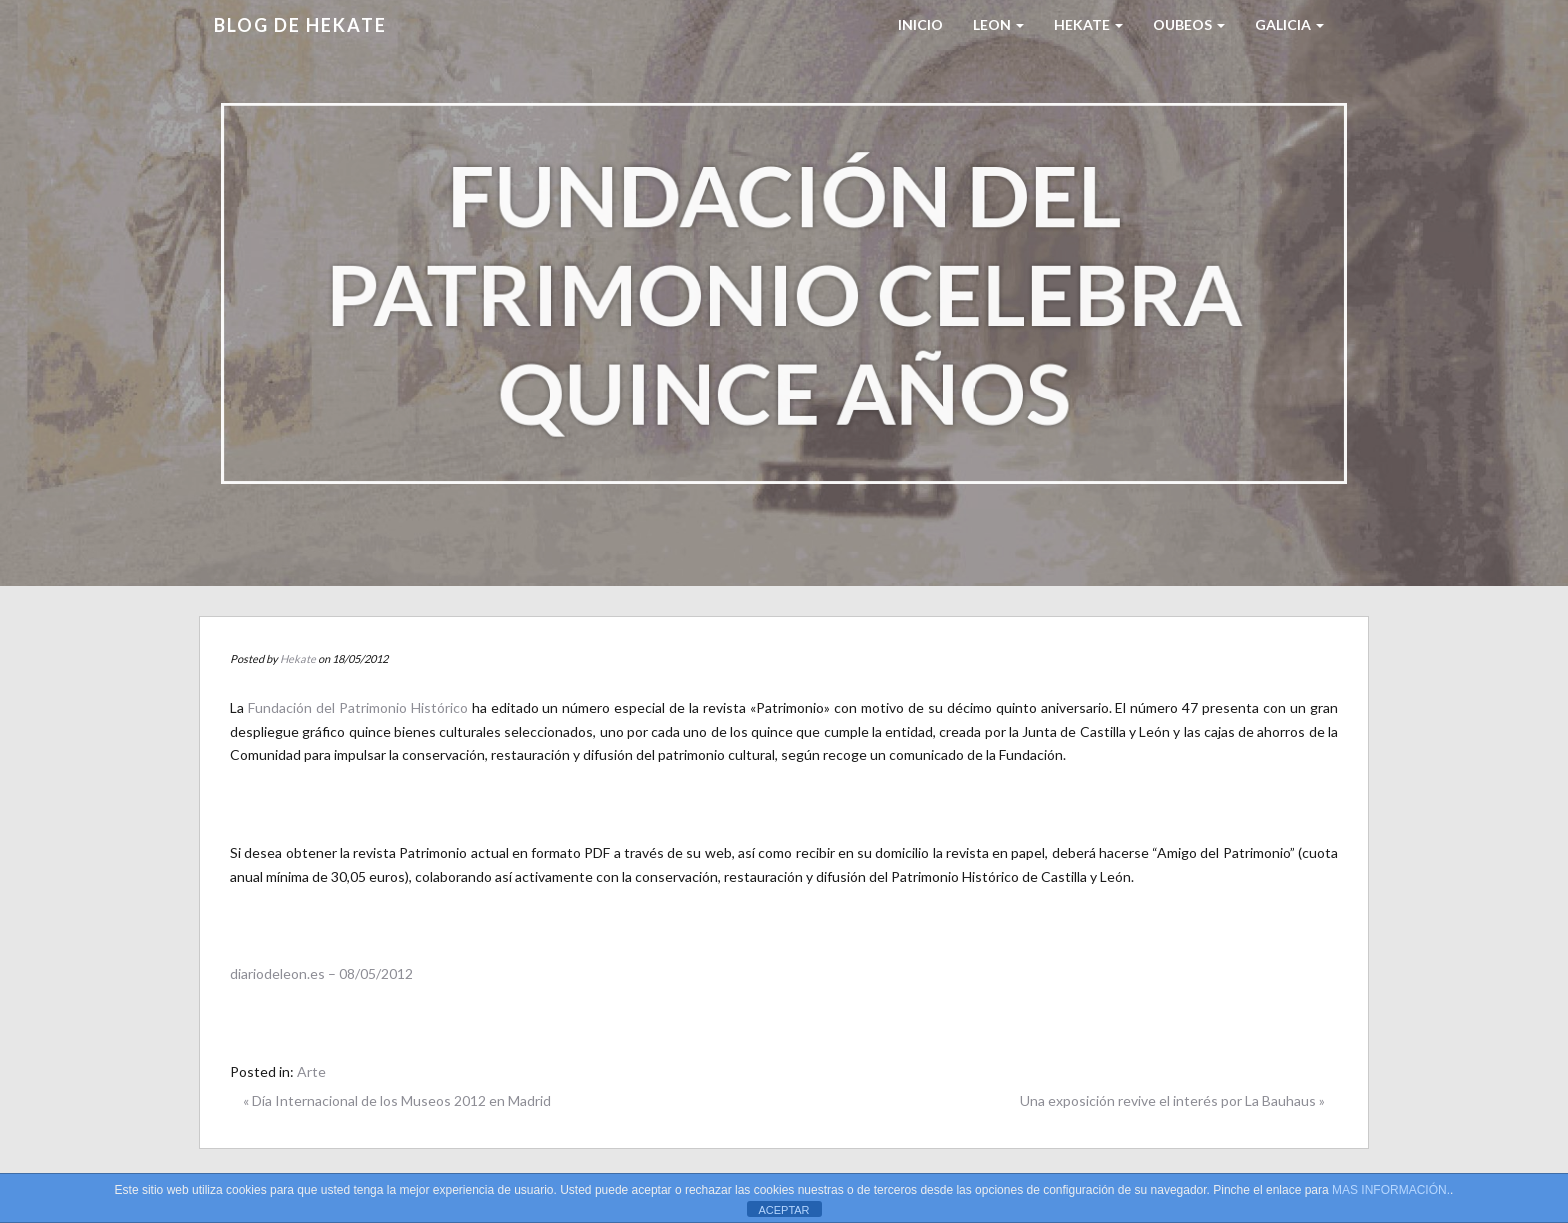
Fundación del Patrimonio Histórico (358, 707)
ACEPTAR (783, 1210)
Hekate (298, 658)
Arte (311, 1071)
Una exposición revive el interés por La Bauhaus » (1172, 1100)
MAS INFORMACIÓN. (1391, 1190)
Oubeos (1189, 24)
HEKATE (1088, 24)
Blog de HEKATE (300, 25)
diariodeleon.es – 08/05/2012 (321, 973)
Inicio (920, 24)
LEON (998, 24)
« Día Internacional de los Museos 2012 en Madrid (397, 1100)
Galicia (1289, 24)
